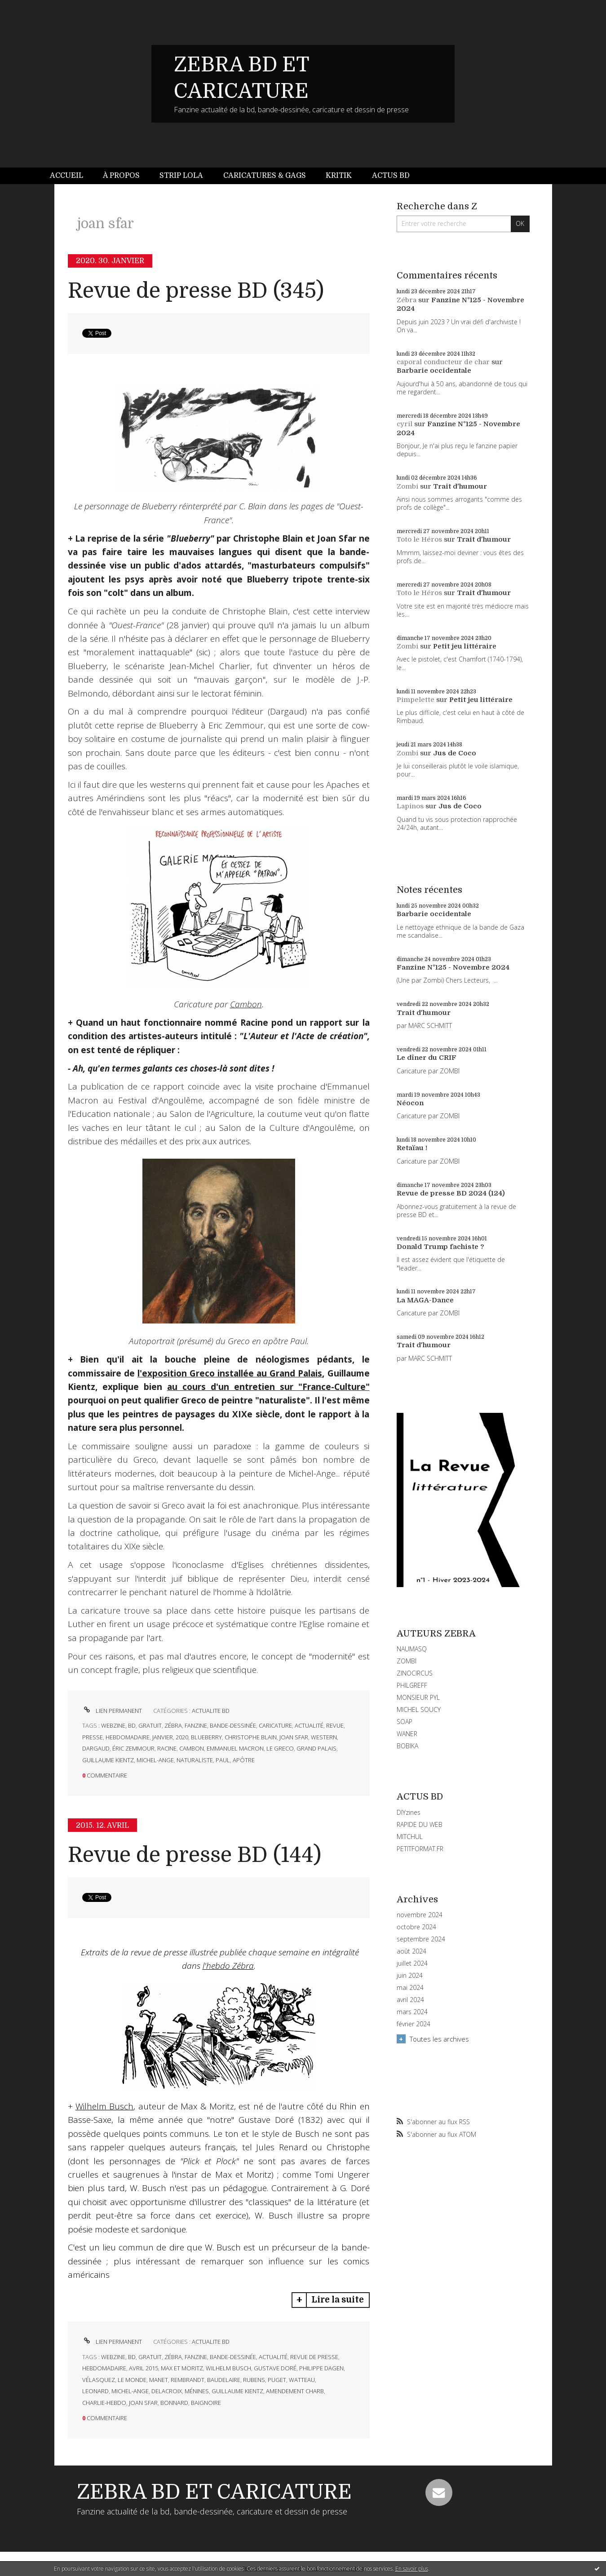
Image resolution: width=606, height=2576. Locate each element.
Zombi (407, 486)
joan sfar (293, 1737)
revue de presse (314, 2357)
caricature (275, 1725)
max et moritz (182, 2368)
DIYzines (408, 1812)
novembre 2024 (419, 1915)
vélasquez (98, 2380)
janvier (162, 1737)
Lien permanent (112, 1711)
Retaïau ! (412, 1148)
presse (92, 1737)
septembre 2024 (421, 1939)
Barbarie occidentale (434, 370)
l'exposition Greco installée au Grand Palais (230, 1373)
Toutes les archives (439, 2038)
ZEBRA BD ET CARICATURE (214, 2492)
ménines (197, 2391)
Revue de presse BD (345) (196, 291)
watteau (302, 2380)
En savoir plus (411, 2568)
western (324, 1737)
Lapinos (410, 806)
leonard (95, 2391)
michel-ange (155, 1760)
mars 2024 (412, 2012)
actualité (309, 1725)
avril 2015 (143, 2368)
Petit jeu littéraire (464, 646)
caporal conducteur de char (443, 362)
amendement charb (295, 2391)
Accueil (66, 176)
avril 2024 (410, 2000)
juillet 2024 (412, 1963)
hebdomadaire (128, 1737)
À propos (121, 176)
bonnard (174, 2403)
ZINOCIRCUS (415, 1673)
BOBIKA (407, 1746)
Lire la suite (337, 2300)
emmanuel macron (235, 1748)
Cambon (246, 1004)
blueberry (206, 1737)
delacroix (166, 2391)
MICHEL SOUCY (419, 1709)
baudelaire (223, 2380)
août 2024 (411, 1951)
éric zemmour (133, 1748)
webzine (113, 1725)
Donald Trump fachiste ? (440, 1247)
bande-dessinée (233, 1725)
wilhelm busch (228, 2368)
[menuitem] (71, 176)
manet (158, 2380)
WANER (407, 1733)
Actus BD (391, 176)
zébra (173, 1725)
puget (277, 2380)
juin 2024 (410, 1976)
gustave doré (275, 2368)
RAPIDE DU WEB (419, 1824)
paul (223, 1760)
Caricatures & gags (264, 176)
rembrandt (187, 2380)
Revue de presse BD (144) (194, 1855)
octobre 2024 (416, 1927)
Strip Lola (181, 176)
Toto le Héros (419, 539)
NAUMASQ (412, 1649)
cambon (191, 1748)
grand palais (316, 1748)
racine (167, 1748)
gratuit (150, 1725)
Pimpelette (415, 700)
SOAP (404, 1721)
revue (335, 1725)
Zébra (406, 300)
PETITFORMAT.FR (420, 1848)
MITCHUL (410, 1836)
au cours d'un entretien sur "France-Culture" (268, 1387)
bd (132, 1725)
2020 (182, 1737)
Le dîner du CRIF (426, 1058)
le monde (132, 2380)
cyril (404, 424)
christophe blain (251, 1737)
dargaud (96, 1748)
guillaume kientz (108, 1760)
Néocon (410, 1103)
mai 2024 (410, 1988)
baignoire (206, 2403)
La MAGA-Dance (425, 1300)
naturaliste (195, 1760)
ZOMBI (406, 1661)
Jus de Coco (454, 753)
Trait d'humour (460, 486)
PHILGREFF (412, 1685)
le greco (280, 1748)
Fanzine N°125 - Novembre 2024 (453, 967)
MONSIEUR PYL (418, 1697)
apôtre (244, 1760)
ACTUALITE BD (211, 1711)
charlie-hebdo (104, 2403)
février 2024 (413, 2024)
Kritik (339, 176)
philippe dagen (321, 2368)
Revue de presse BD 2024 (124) (451, 1193)
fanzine (196, 1725)
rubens (254, 2380)
